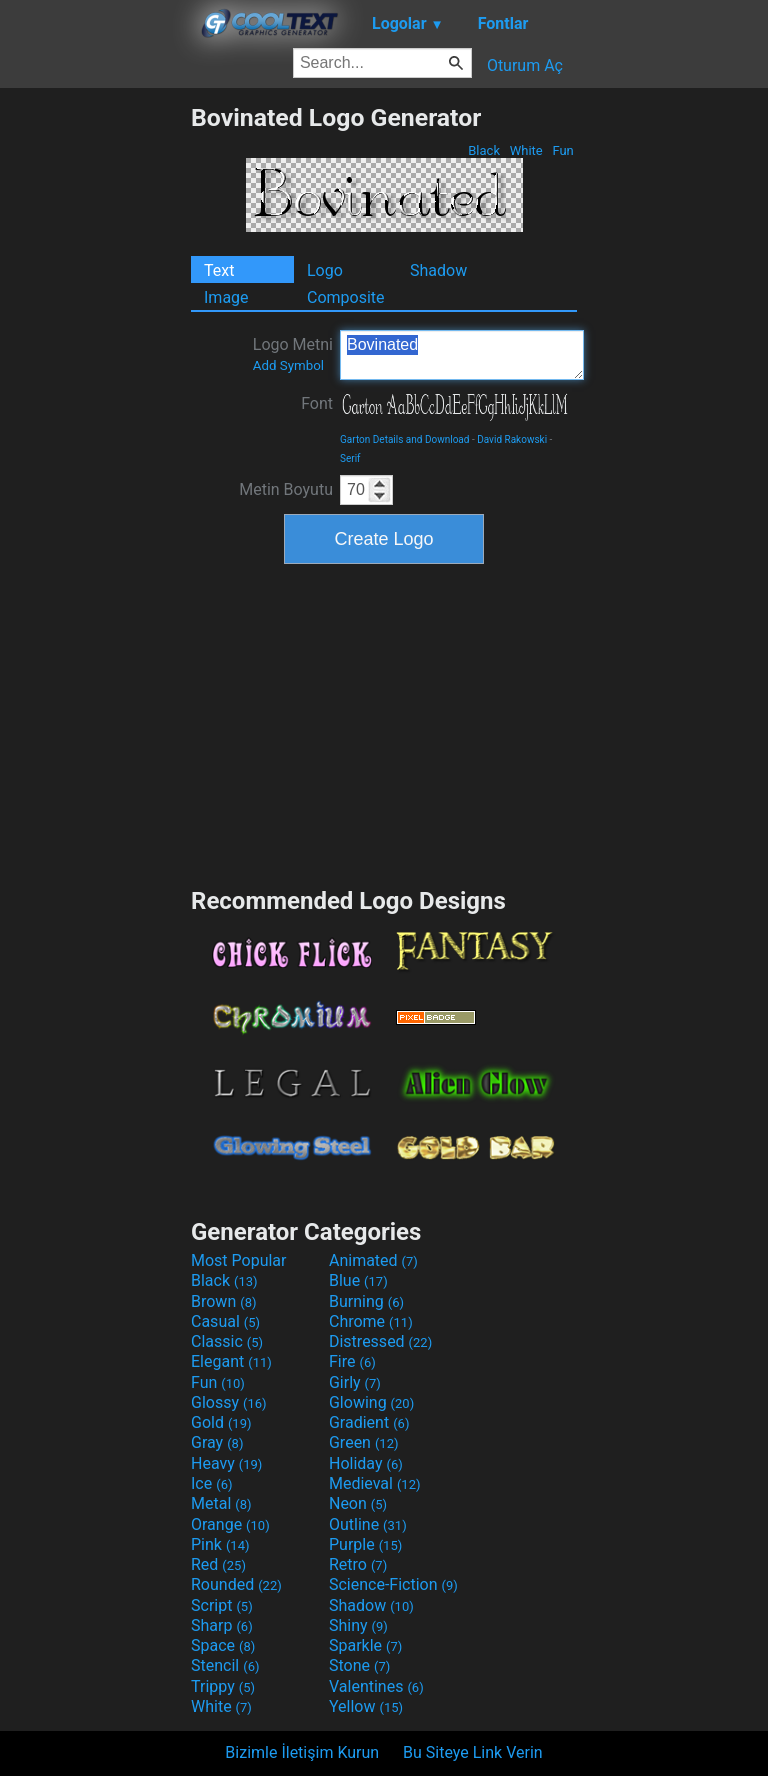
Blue (358, 1280)
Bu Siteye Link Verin (473, 1752)
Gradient (369, 1422)
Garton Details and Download (404, 439)
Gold (221, 1422)
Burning (366, 1301)
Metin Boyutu (286, 489)
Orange (230, 1524)
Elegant (231, 1361)
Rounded (236, 1584)
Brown (223, 1301)
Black (484, 150)
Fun (563, 150)
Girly (355, 1382)
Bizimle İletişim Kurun (302, 1752)
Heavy (226, 1463)
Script (222, 1605)
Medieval (375, 1483)
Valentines (376, 1686)
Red (218, 1564)
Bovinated (462, 355)
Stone (359, 1665)
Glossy (229, 1402)
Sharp (222, 1625)
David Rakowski (512, 439)
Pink (220, 1544)
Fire (352, 1361)
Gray (217, 1442)
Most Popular (239, 1260)
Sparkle (365, 1645)
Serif (350, 458)
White (525, 150)
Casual (225, 1321)
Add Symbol (288, 365)
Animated (373, 1260)
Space (223, 1645)
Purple (365, 1544)
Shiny (358, 1625)
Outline (368, 1524)
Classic (227, 1341)
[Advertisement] (95, 403)
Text (219, 270)
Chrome (371, 1321)
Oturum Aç (525, 65)
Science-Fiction (393, 1584)
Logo (325, 270)
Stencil (225, 1665)
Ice (211, 1483)
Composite (346, 297)
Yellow (366, 1706)
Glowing (371, 1402)
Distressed (380, 1341)
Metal (221, 1503)
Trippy (223, 1686)
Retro (358, 1564)
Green (364, 1442)
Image (226, 297)
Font (317, 403)
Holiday (366, 1463)
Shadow (438, 270)
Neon (358, 1503)
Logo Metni (293, 354)
